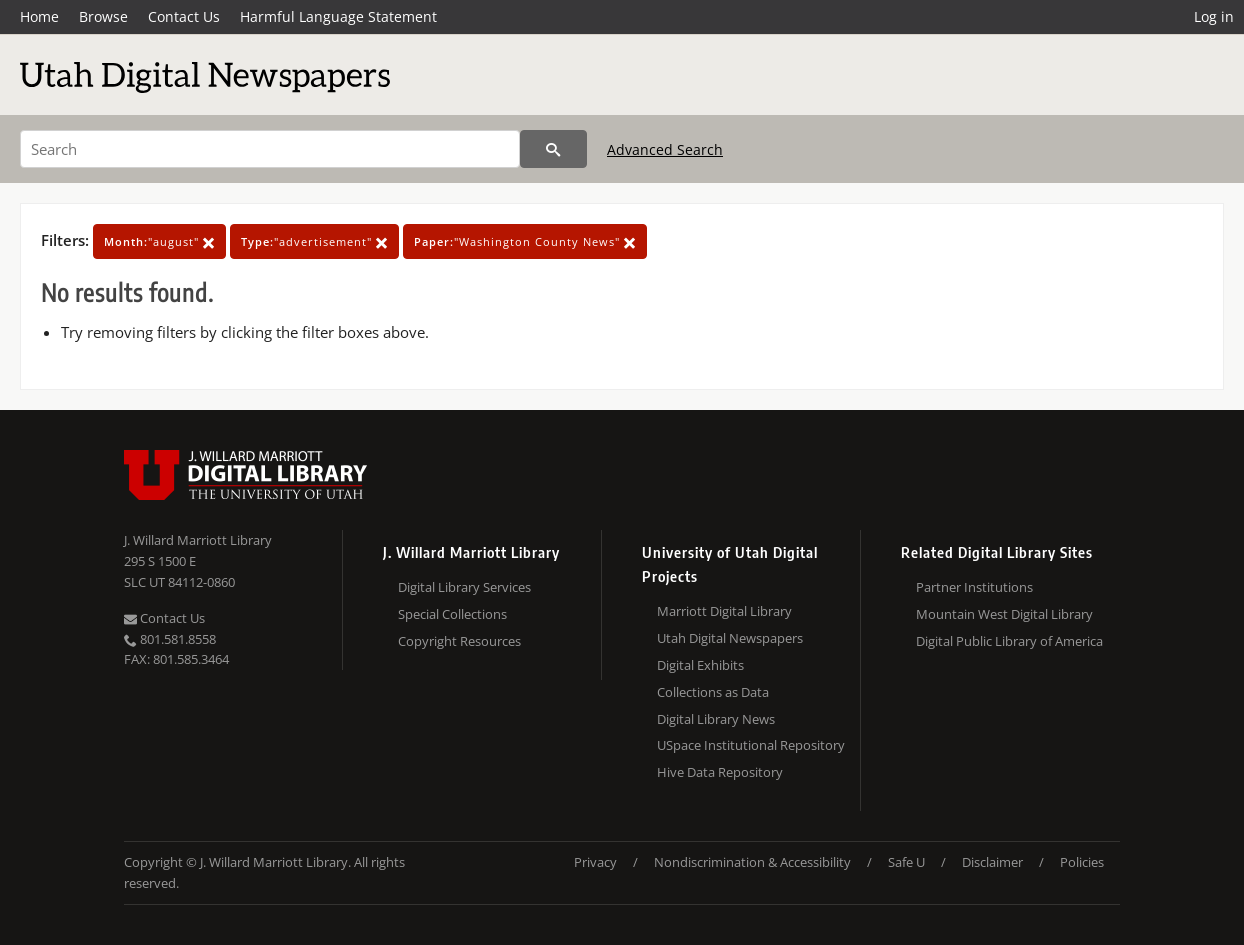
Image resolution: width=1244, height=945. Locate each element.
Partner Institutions (974, 587)
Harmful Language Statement (338, 16)
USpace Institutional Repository (751, 745)
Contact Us (184, 16)
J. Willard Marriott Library (198, 540)
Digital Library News (716, 719)
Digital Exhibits (700, 665)
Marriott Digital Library (724, 611)
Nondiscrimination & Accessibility (752, 862)
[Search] (270, 149)
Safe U (906, 862)
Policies (1082, 862)
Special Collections (452, 614)
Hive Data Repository (720, 772)
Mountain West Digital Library (1004, 614)
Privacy (595, 862)
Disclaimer (992, 862)
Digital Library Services (464, 587)
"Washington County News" (525, 241)
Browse (103, 16)
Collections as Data (713, 692)
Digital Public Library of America (1009, 641)
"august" (159, 241)
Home (39, 16)
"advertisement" (314, 241)
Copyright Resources (459, 641)
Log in (1214, 16)
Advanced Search (665, 149)
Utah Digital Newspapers (730, 638)
